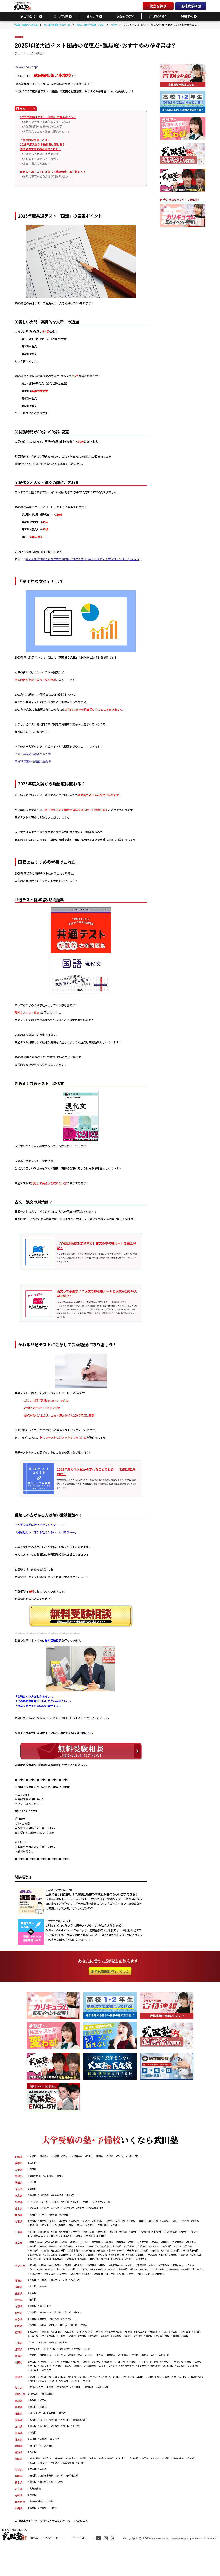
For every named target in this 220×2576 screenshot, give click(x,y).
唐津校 (45, 2493)
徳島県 (18, 2454)
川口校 (56, 2215)
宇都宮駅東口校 (104, 2201)
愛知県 (18, 2343)
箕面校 (42, 2383)
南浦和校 (131, 2215)
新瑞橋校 (153, 2347)
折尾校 (56, 2486)
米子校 (45, 2420)
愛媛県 (18, 2468)
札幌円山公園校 (64, 2146)
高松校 (33, 2461)
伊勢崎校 (69, 2208)
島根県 (18, 2427)
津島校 (189, 2347)
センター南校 (185, 2271)
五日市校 (69, 2441)
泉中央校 (51, 2166)
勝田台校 (111, 2226)
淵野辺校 (152, 2276)
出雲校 (45, 2427)
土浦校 (59, 2194)
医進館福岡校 (116, 2482)
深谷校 (33, 2219)
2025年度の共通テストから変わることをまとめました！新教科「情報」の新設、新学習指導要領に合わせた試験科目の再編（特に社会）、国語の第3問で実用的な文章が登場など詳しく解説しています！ (97, 1475)
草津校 (83, 2365)
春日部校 (106, 2215)
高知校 (33, 2475)
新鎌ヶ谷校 (96, 2226)
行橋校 (183, 2482)
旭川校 (98, 2146)
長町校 (64, 2166)
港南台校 (182, 2267)
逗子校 (50, 2276)
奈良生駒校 (66, 2406)
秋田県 (18, 2173)
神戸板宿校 (140, 2395)
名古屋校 (35, 2342)
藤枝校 (68, 2336)
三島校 (91, 2336)
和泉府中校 (191, 2383)
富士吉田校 (47, 2315)
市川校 (33, 2226)
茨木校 (181, 2379)
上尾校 (144, 2215)
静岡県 (18, 2336)
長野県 (18, 2322)
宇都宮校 (35, 2201)
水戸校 (47, 2194)
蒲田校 (33, 2255)
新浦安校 (46, 2226)
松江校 (33, 2427)
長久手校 (60, 2347)
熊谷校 (33, 2215)
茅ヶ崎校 (166, 2276)
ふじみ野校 (87, 2219)
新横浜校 (86, 2267)
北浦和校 (168, 2215)
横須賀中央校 (128, 2267)
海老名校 (98, 2276)
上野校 (70, 2246)
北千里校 (77, 2388)
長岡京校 (122, 2372)
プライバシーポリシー (69, 2571)
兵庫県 (18, 2395)
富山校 (33, 2294)
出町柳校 (136, 2372)
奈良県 (18, 2406)
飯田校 (73, 2322)
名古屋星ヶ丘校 (125, 2342)
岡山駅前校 (52, 2434)
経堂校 (127, 2255)
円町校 (109, 2372)
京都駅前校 (47, 2372)
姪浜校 (160, 2482)
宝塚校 (113, 2395)
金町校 (59, 2242)
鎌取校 (109, 2231)
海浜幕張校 (189, 2226)
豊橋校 (142, 2342)
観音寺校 (57, 2461)
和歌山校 (35, 2413)
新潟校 (33, 2287)
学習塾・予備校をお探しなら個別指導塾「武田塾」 (160, 2570)
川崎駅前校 (52, 2281)
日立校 (70, 2194)
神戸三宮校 (47, 2395)
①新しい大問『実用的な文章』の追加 (46, 122)
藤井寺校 (91, 2388)
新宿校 (120, 2237)
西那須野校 (73, 2201)
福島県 (18, 2187)
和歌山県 (20, 2413)
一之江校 (46, 2255)
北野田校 (35, 2388)
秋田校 (33, 2173)
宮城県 (18, 2167)
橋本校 (169, 2267)
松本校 (33, 2322)
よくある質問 (157, 16)
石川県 (18, 2301)
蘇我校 (135, 2231)
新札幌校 (46, 2146)
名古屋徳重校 (77, 2347)
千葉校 (82, 2226)
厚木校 (33, 2267)
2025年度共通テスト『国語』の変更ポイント (48, 117)
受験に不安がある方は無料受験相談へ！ (48, 176)
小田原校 (100, 2267)
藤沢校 (73, 2267)
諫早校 (64, 2500)
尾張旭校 (128, 2347)
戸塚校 (89, 2271)
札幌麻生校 (83, 2146)
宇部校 (59, 2447)
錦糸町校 (35, 2242)
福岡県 (18, 2482)
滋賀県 (18, 2365)
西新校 (101, 2482)
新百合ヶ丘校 (82, 2276)
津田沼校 (69, 2226)
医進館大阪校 (160, 2383)
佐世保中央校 (49, 2500)
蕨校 (99, 2219)
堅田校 (95, 2365)
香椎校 (90, 2482)
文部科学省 (81, 2548)
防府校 (82, 2447)
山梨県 (18, 2315)
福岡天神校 (36, 2482)
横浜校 (45, 2267)
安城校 (92, 2347)
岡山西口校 (36, 2434)
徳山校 (70, 2447)
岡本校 (64, 2399)
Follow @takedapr (26, 67)
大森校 (33, 2251)
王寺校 (53, 2406)
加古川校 (125, 2395)
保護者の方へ (126, 16)
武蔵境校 (153, 2255)
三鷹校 (144, 2251)
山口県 (18, 2448)
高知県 (18, 2475)
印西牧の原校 (82, 2231)
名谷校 (124, 2399)
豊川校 (166, 2347)
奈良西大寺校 (37, 2406)
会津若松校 (61, 2187)
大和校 (143, 2267)
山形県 (18, 2180)
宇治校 (149, 2372)
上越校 (45, 2287)
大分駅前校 (36, 2514)
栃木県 (18, 2201)
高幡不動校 (80, 2251)
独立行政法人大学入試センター (54, 2548)
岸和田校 (157, 2379)
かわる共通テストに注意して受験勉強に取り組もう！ (53, 172)
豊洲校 (82, 2255)
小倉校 (50, 2482)
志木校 (119, 2215)
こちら (89, 1722)
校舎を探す (158, 6)
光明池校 (63, 2388)
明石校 (78, 2395)
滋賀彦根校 (69, 2365)
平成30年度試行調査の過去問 (33, 754)
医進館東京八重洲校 (41, 2260)
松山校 (33, 2468)
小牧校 (48, 2347)
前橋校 (56, 2208)
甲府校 (33, 2315)
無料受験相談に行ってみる (110, 1960)
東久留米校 (112, 2255)
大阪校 (33, 2379)
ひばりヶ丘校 (98, 2251)
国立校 (166, 2255)
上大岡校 (102, 2271)
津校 (32, 2358)
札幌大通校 (146, 2146)
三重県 (18, 2358)
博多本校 (63, 2482)
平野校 (45, 2379)
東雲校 (192, 2255)
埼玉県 (18, 2215)
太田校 (45, 2208)
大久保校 (100, 2399)
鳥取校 (33, 2420)
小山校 (48, 2201)
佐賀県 (18, 2493)
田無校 (134, 2246)
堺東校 (70, 2379)
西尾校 (104, 2347)
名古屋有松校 (37, 2351)
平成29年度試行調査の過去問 (33, 761)
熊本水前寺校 (49, 2507)
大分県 (18, 2514)
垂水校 (87, 2399)
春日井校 (74, 2342)
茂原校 (33, 2231)
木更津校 (173, 2226)
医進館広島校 (86, 2441)
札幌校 (33, 2146)
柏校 (57, 2226)
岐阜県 (18, 2329)
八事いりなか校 (92, 2342)
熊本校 (33, 2507)
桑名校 (68, 2358)
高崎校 (33, 2208)
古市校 (144, 2383)
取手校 (81, 2194)
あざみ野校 (58, 2267)
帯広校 (132, 2146)
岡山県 (18, 2434)
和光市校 (72, 2219)
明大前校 (184, 2242)
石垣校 (56, 2535)
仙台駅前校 (36, 2166)
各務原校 (72, 2329)
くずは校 (176, 2383)
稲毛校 (45, 2231)
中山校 (64, 2271)
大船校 (140, 2276)
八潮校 (149, 2219)
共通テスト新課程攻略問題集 (41, 154)
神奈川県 (20, 2267)
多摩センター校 (150, 2246)
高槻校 (93, 2379)
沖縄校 (45, 2535)
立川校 (92, 2237)
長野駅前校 (47, 2322)
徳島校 (33, 2454)
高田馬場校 (106, 2237)
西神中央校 (188, 2395)
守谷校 (93, 2194)
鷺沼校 (179, 2276)
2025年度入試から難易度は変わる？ (42, 144)
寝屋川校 (117, 2379)
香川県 (18, 2461)
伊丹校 (90, 2395)
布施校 (133, 2383)
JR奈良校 (96, 2406)
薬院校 (45, 2486)
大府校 (115, 2347)
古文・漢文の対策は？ (37, 163)
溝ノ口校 (76, 2271)
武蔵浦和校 (135, 2219)
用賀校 (45, 2251)
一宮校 (181, 2342)
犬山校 (178, 2347)
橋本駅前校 (50, 2413)
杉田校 (190, 2276)
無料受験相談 (190, 6)
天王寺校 (57, 2379)
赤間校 (33, 2486)
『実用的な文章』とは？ (35, 140)
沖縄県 (18, 2535)
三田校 (155, 2395)
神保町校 (57, 2246)
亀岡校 (160, 2372)
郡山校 (76, 2187)
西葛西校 (133, 2237)
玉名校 (64, 2507)
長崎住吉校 (78, 2500)
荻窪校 (183, 2237)
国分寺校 (198, 2242)
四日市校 (43, 2358)
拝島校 (184, 2246)
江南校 (141, 2347)
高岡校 (45, 2294)
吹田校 (54, 2383)
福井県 (18, 2308)
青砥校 (189, 2251)
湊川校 (33, 2399)
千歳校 (121, 2146)
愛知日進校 (155, 2342)
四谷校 (171, 2237)
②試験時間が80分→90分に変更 (42, 126)
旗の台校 (157, 2251)
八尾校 (170, 2379)
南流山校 (159, 2226)
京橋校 (105, 2383)
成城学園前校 (86, 2242)
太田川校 (60, 2342)
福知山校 (182, 2372)
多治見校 (57, 2329)
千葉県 (18, 2226)
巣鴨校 (70, 2242)
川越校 (93, 2215)
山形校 (33, 2180)
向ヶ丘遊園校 (48, 2271)
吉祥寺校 (170, 2242)
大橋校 (172, 2482)
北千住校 (156, 2242)
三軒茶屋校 (196, 2237)
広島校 (33, 2441)
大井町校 (142, 2242)
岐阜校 (33, 2329)
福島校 (33, 2187)
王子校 (59, 2255)
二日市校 (133, 2482)
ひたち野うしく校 (110, 2194)
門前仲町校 (55, 2237)
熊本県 (18, 2507)
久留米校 (77, 2482)
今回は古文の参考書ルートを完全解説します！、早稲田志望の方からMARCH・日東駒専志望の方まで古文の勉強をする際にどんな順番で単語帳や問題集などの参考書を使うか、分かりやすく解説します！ (97, 1256)
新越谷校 (80, 2215)
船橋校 (135, 2226)
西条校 (56, 2441)
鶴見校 (159, 2271)
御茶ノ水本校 (37, 2237)
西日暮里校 (116, 2251)
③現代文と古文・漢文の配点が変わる (46, 131)
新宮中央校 (197, 2482)
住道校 (144, 2379)
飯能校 (45, 2219)
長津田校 (112, 2276)
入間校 (193, 2215)
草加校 (156, 2215)
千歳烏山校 (169, 2246)
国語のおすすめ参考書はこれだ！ (40, 149)
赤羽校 (101, 2242)
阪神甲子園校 (170, 2395)
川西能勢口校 (49, 2399)
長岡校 (56, 2287)
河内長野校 (67, 2383)
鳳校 (32, 2383)
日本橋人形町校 (61, 2251)
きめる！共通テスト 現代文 (41, 159)
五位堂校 (82, 2406)
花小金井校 (63, 2260)
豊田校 (170, 2342)
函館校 (109, 2146)
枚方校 (82, 2379)
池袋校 (69, 2237)
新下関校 (46, 2447)
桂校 (170, 2372)
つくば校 (35, 2194)
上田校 (62, 2322)
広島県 (18, 2441)
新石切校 (49, 2388)
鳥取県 (18, 2420)
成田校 (147, 2226)
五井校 (98, 2231)
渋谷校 (45, 2246)
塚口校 (76, 2399)
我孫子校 (122, 2231)
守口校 (82, 2383)
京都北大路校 (82, 2372)
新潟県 (18, 2288)
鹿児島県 (20, 2528)
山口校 (33, 2447)
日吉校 (33, 2271)
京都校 (33, 2372)
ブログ (18, 37)
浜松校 (45, 2336)
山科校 (98, 2372)
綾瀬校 (70, 2255)
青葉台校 (156, 2267)
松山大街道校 (49, 2468)
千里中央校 (195, 2379)
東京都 (18, 2238)
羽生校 (110, 2219)
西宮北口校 (64, 2395)
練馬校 (48, 2242)
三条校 (68, 2287)
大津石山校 (36, 2365)
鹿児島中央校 (37, 2528)
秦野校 (171, 2271)
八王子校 (158, 2237)
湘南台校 (146, 2271)
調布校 (129, 2242)
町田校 (80, 2237)
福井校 (33, 2308)
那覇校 (33, 2535)
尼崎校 (113, 2399)
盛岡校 (33, 2160)
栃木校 (59, 2201)
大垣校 (45, 2329)
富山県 (18, 2294)
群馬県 (18, 2208)
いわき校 (46, 2187)
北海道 (18, 2146)
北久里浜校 (64, 2276)
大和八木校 (112, 2406)
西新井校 (179, 2255)
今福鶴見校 (118, 2383)
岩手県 (18, 2160)
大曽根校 (35, 2347)
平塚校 (113, 2267)
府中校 (195, 2246)
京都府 (18, 2372)
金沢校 (33, 2301)
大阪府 (18, 2379)
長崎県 (18, 2500)
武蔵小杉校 (197, 2267)
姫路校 (33, 2395)
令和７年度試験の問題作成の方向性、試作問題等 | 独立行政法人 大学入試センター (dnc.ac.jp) (83, 559)
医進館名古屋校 (58, 2351)
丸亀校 (45, 2461)
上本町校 (131, 2379)
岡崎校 (48, 2342)
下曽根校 (69, 2486)
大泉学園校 (120, 2246)
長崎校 (33, 2500)
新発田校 (80, 2287)
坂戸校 (121, 2219)
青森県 (18, 2153)
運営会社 (47, 2571)
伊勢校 (56, 2358)
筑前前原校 (84, 2486)
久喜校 (181, 2215)
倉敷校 (67, 2434)
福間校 (99, 2486)
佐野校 (87, 2201)
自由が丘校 (115, 2242)
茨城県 (18, 2194)
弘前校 (33, 2153)
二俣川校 (132, 2271)
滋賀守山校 (52, 2365)
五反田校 (139, 2255)
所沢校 (68, 2215)
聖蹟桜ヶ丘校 (85, 2246)
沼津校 (56, 2336)
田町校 (146, 2237)
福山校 (45, 2441)
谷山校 (53, 2528)
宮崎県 (18, 2521)
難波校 (93, 2383)
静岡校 (33, 2336)
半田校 (193, 2342)
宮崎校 (33, 2521)
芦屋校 (101, 2395)
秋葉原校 (131, 2251)
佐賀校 (33, 2493)
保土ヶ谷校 (36, 2281)
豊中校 (105, 2379)
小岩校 (33, 2246)
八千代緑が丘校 (61, 2231)
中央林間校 (36, 2276)
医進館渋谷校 (174, 2251)
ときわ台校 (96, 2255)
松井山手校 (64, 2372)
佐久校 (85, 2322)
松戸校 (124, 2226)
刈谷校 (109, 2342)
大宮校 (45, 2215)
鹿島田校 (127, 2276)
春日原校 (147, 2482)
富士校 (79, 2336)
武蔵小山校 (103, 2246)
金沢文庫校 (117, 2271)
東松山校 (57, 2219)
